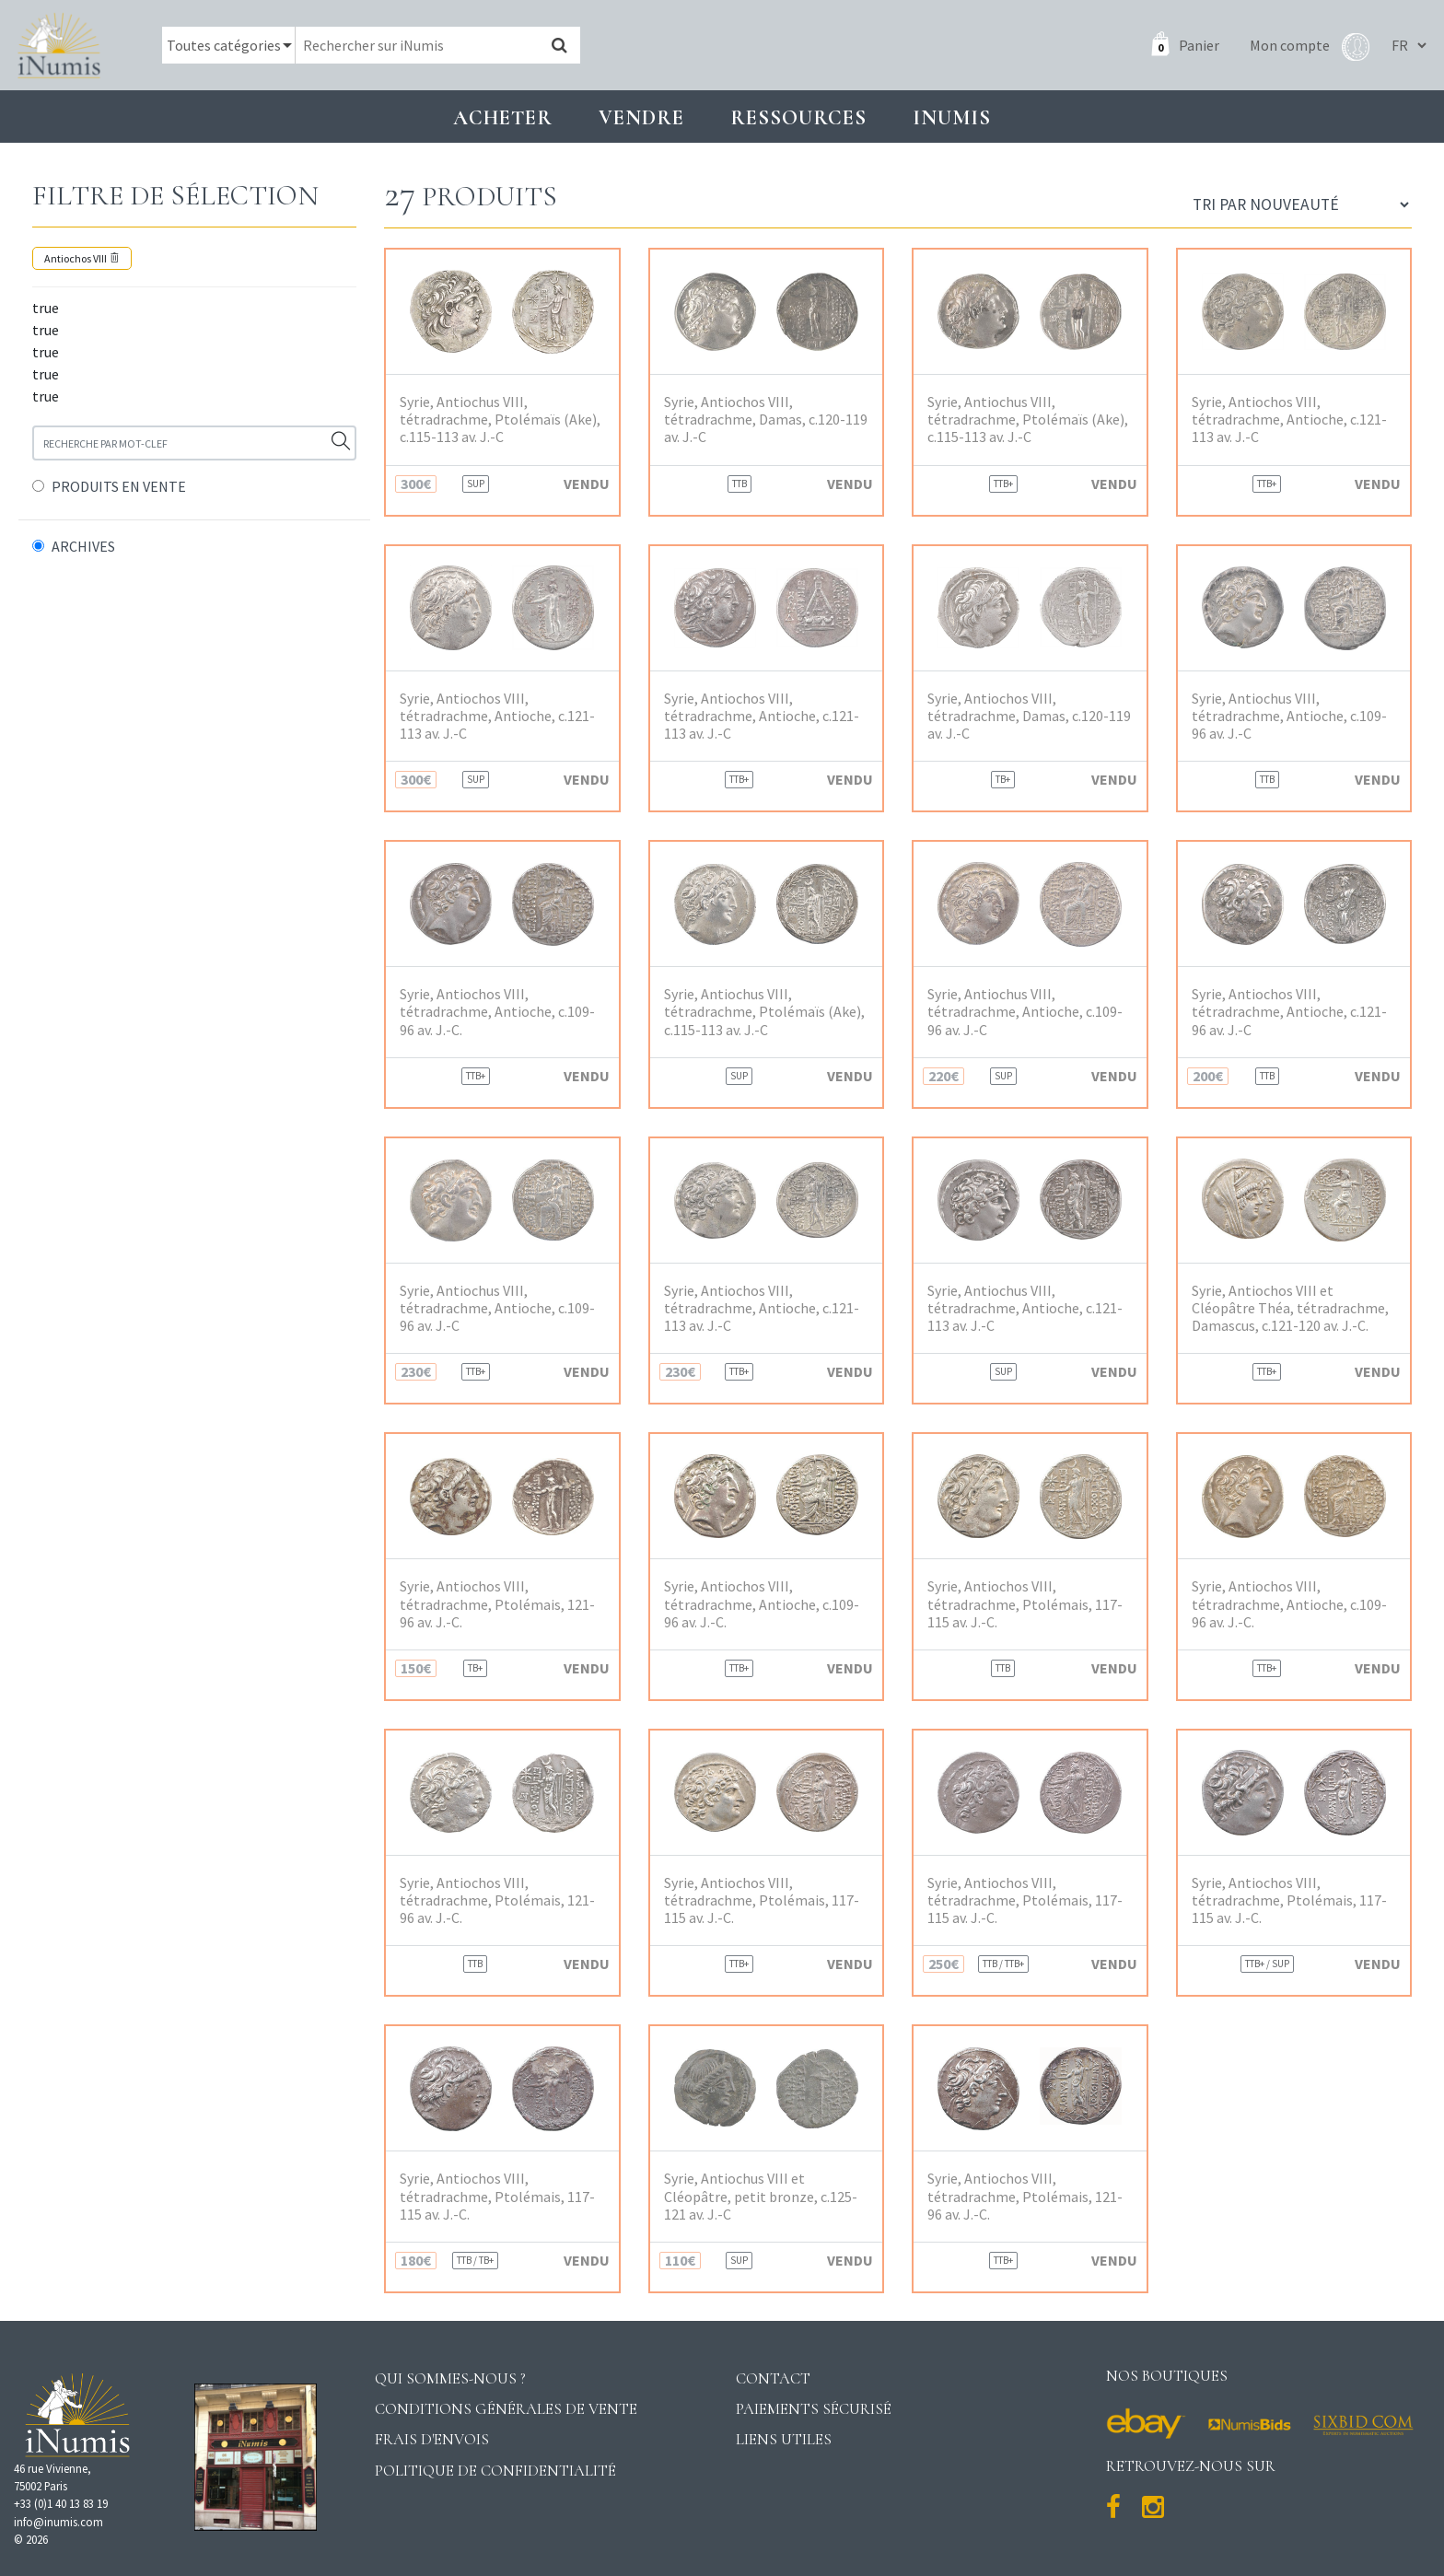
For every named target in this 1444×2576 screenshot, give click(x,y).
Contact (773, 2378)
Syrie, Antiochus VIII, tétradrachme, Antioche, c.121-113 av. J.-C (1025, 1308)
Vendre (641, 117)
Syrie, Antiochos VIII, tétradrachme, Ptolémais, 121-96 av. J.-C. (497, 1604)
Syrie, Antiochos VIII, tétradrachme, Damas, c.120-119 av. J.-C (766, 419)
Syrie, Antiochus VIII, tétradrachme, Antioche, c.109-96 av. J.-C (1289, 716)
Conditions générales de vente (506, 2409)
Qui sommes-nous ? (450, 2378)
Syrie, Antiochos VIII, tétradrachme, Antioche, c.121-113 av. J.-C (1289, 419)
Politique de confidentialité (495, 2470)
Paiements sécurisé (813, 2409)
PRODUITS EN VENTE (119, 486)
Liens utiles (784, 2439)
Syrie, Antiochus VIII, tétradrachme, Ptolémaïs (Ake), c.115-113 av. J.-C (500, 419)
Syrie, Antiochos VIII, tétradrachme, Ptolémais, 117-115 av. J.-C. (1025, 1604)
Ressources (798, 117)
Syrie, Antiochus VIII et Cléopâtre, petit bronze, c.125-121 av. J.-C (760, 2196)
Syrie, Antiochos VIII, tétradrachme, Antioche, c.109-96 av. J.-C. (497, 1011)
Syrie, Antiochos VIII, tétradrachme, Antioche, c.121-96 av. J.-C (1289, 1011)
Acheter (503, 117)
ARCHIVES (83, 546)
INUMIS (952, 117)
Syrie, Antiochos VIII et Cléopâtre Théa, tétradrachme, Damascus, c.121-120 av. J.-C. (1290, 1308)
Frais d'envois (432, 2439)
